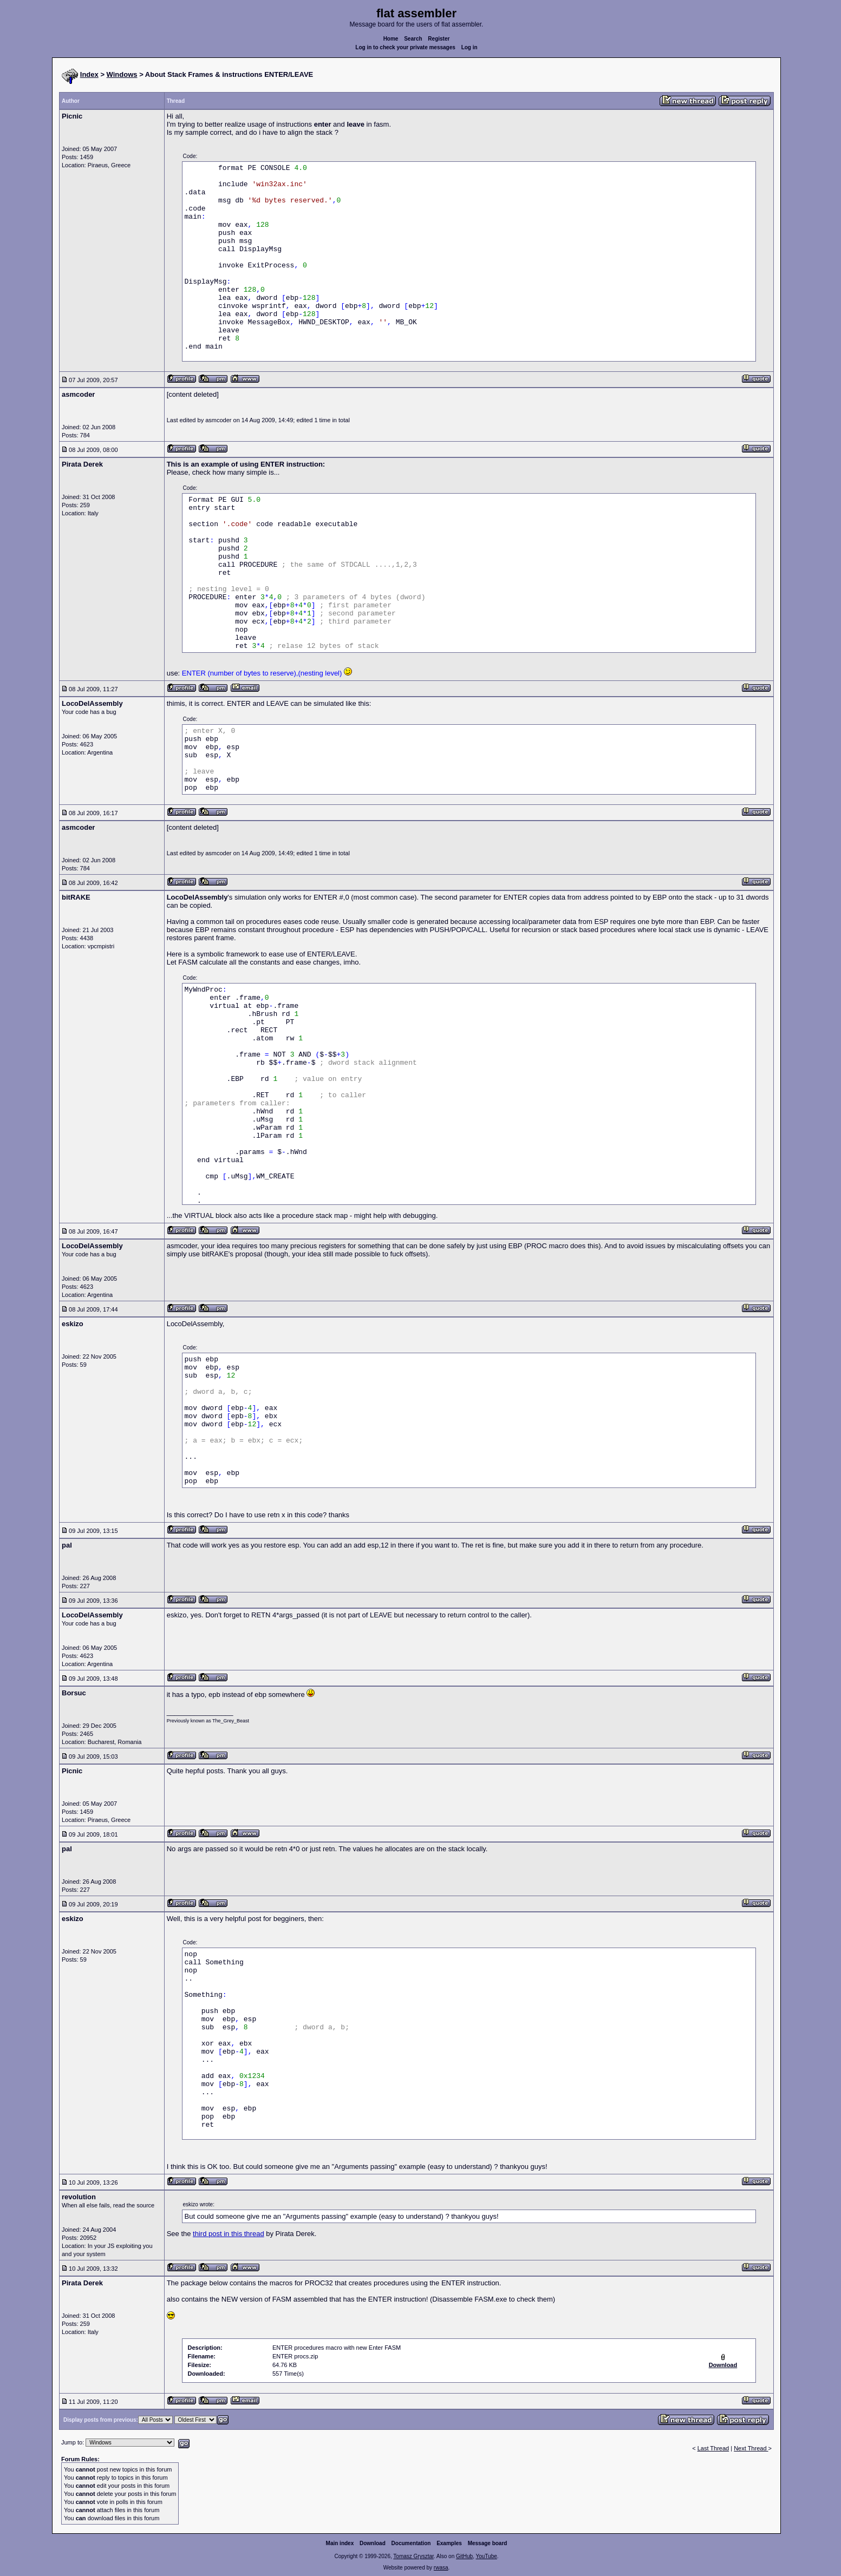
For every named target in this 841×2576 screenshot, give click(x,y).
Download (373, 2543)
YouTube (486, 2556)
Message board (487, 2543)
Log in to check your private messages (405, 47)
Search (413, 39)
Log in (469, 47)
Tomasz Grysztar (413, 2556)
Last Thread (713, 2448)
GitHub (464, 2556)
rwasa (441, 2568)
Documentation (411, 2543)
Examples (449, 2543)
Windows (122, 74)
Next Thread (751, 2448)
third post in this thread (228, 2234)
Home (391, 39)
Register (438, 39)
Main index (340, 2543)
